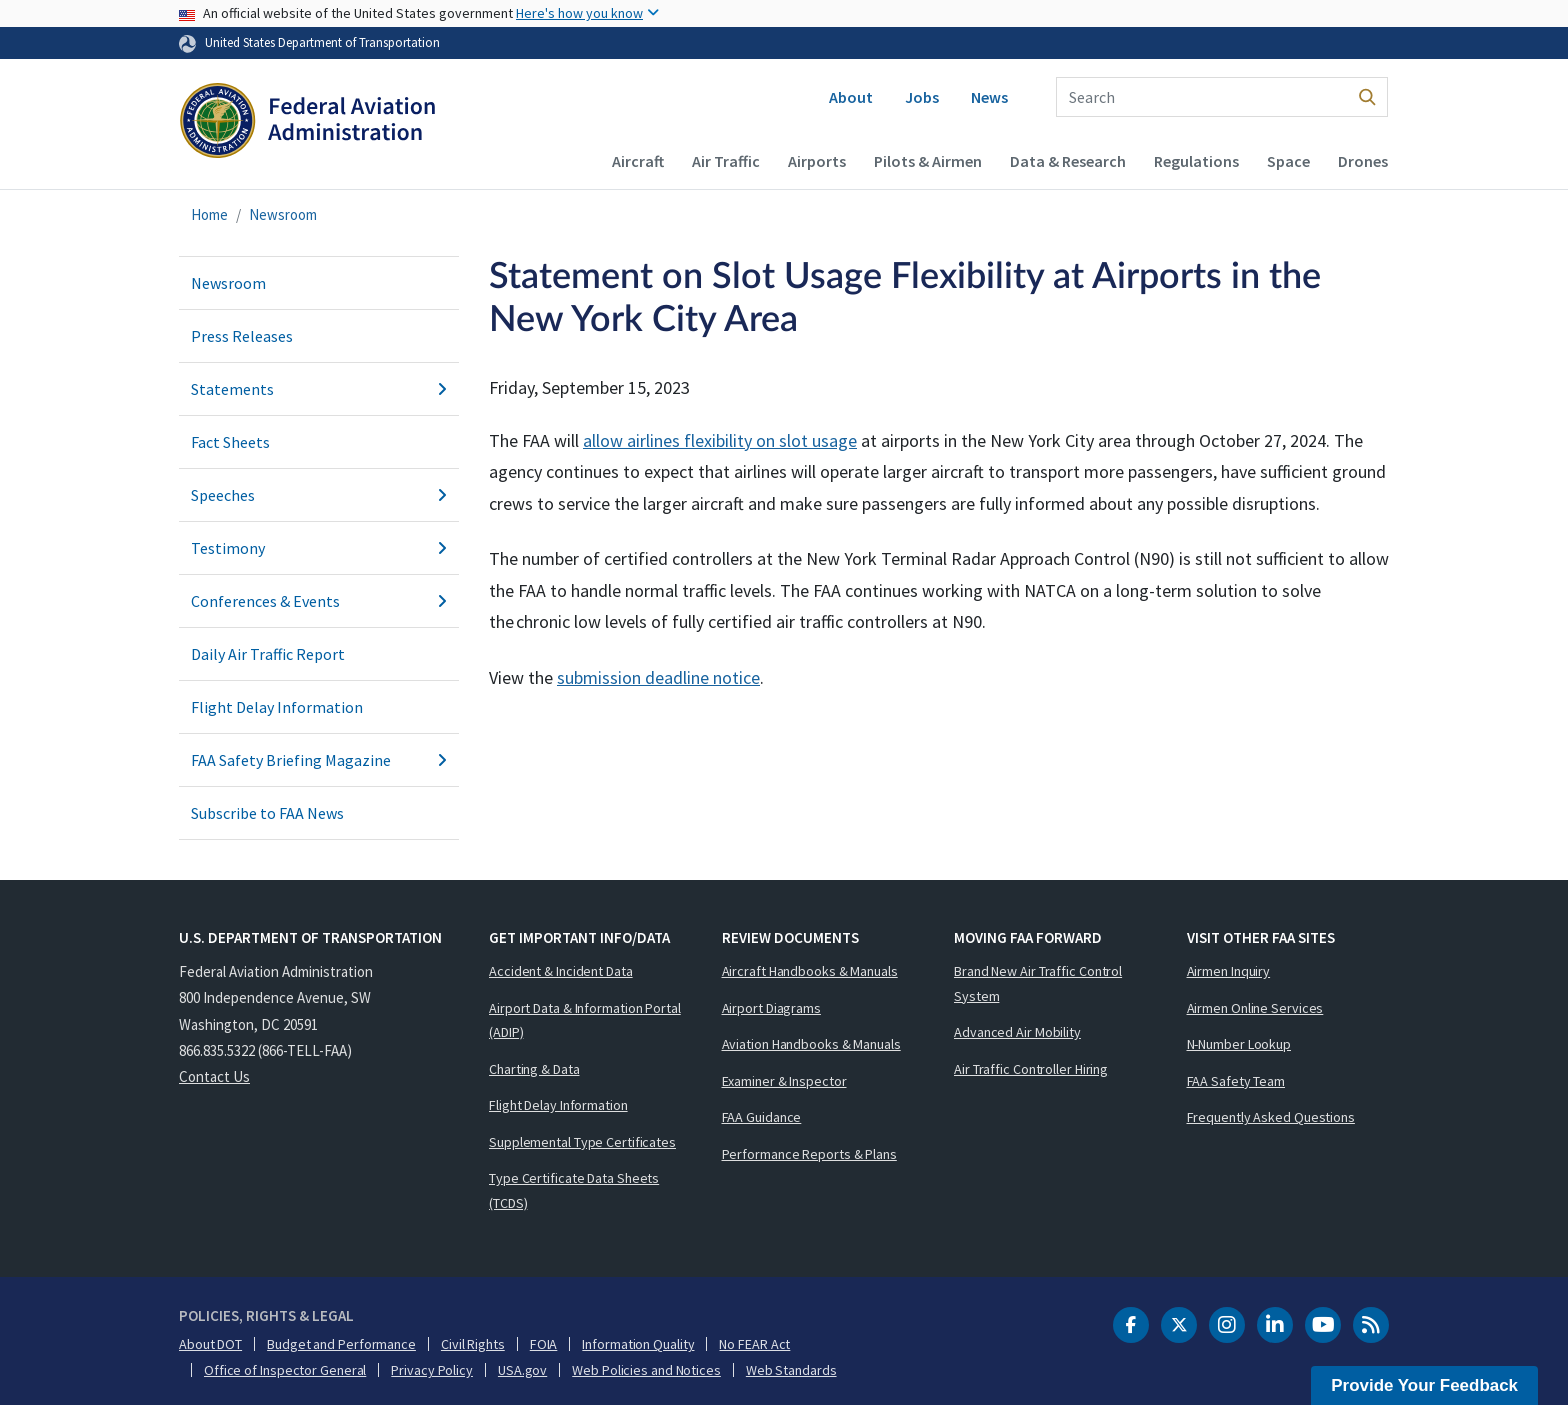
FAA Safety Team (1236, 1081)
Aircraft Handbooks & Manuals (810, 971)
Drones (1363, 161)
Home (209, 214)
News (989, 97)
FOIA (544, 1344)
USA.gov (522, 1370)
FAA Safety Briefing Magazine (319, 760)
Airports (817, 161)
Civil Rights (473, 1344)
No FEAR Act (754, 1344)
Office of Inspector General (285, 1370)
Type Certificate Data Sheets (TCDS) (574, 1190)
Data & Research (1068, 161)
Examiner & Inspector (784, 1081)
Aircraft (638, 161)
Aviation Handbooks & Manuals (811, 1044)
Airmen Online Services (1255, 1008)
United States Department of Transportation (322, 42)
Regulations (1196, 161)
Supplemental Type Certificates (582, 1142)
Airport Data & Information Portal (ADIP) (585, 1020)
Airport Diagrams (771, 1008)
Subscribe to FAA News (267, 813)
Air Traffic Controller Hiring (1031, 1069)
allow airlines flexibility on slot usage (720, 440)
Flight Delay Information (277, 707)
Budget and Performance (341, 1344)
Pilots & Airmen (928, 161)
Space (1288, 161)
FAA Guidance (762, 1117)
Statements (319, 389)
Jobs (922, 97)
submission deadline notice (658, 677)
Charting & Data (534, 1069)
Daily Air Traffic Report (268, 654)
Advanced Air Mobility (1017, 1032)
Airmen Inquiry (1229, 971)
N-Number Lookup (1239, 1044)
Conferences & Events (319, 601)
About (851, 97)
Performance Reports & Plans (809, 1154)
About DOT (210, 1344)
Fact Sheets (230, 442)
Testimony (319, 548)
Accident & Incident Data (561, 971)
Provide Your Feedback (1424, 1385)
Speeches (319, 495)
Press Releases (242, 336)
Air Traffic (726, 161)
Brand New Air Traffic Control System (1038, 983)
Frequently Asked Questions (1271, 1117)
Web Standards (791, 1370)
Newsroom (283, 214)
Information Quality (638, 1344)
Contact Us (214, 1076)
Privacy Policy (432, 1370)
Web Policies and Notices (646, 1370)
